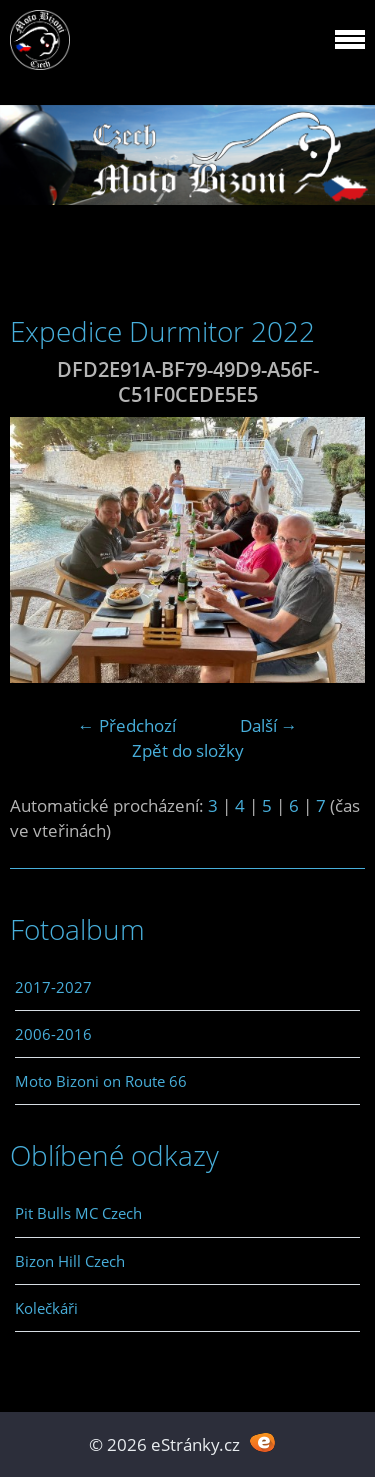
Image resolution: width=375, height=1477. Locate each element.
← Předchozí (127, 725)
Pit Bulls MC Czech (78, 1213)
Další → (269, 725)
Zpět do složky (188, 750)
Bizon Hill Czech (70, 1261)
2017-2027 (53, 987)
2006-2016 (53, 1034)
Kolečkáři (46, 1308)
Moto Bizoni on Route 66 (101, 1081)
